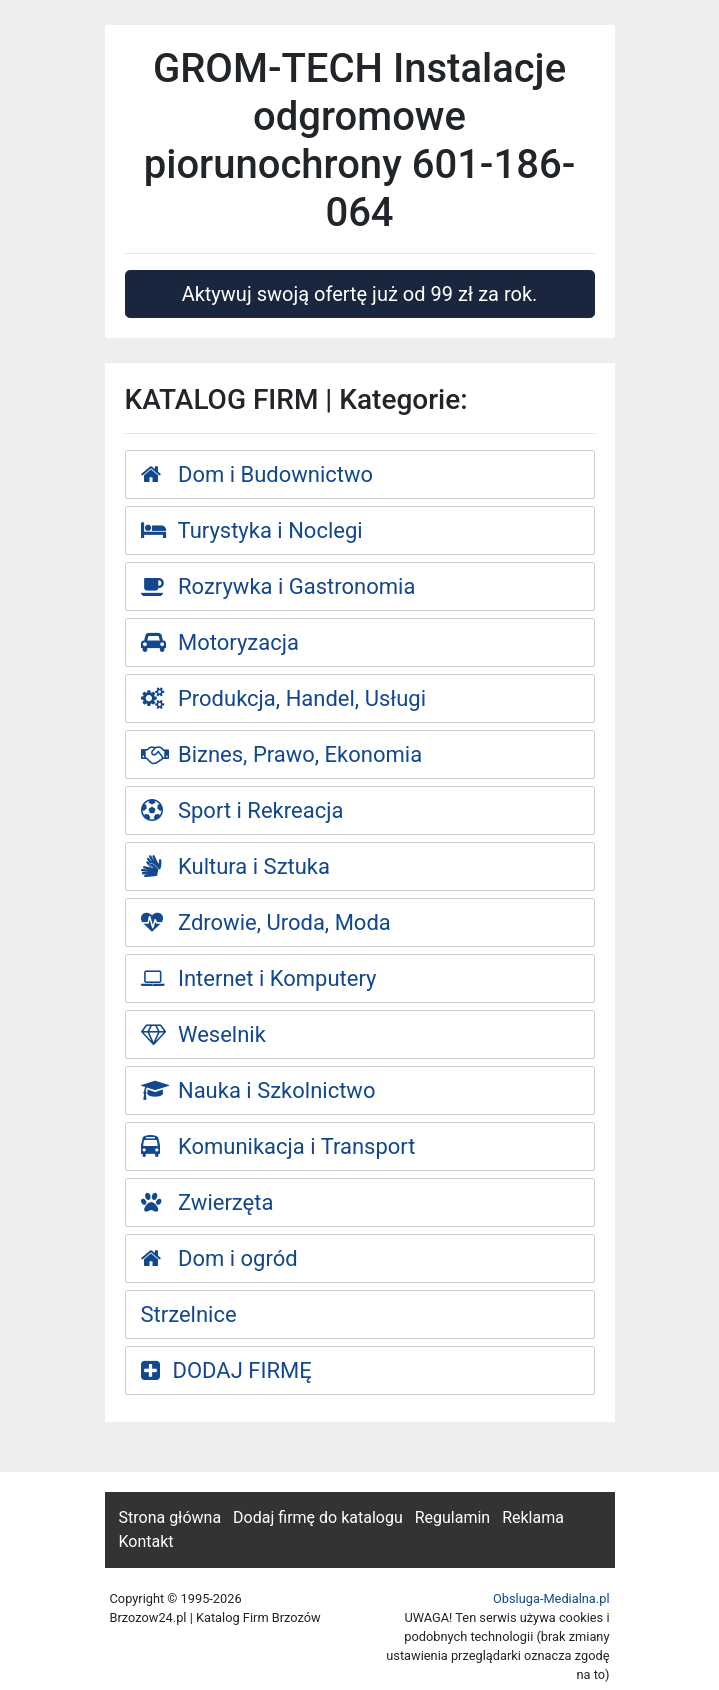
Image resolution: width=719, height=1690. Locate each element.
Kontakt (146, 1541)
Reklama (533, 1517)
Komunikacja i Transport (278, 1146)
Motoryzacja (220, 642)
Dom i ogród (219, 1258)
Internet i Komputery (259, 978)
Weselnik (203, 1034)
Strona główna (170, 1517)
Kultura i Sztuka (236, 866)
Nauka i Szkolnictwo (258, 1090)
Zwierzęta (207, 1202)
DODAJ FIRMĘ (226, 1370)
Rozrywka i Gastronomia (278, 586)
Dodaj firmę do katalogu (318, 1517)
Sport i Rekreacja (242, 810)
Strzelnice (189, 1314)
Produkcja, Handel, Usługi (284, 698)
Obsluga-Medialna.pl (551, 1598)
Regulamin (453, 1517)
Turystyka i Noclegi (252, 530)
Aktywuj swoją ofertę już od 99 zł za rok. (360, 294)
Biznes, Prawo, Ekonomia (282, 754)
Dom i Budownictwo (257, 474)
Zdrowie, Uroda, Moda (266, 922)
